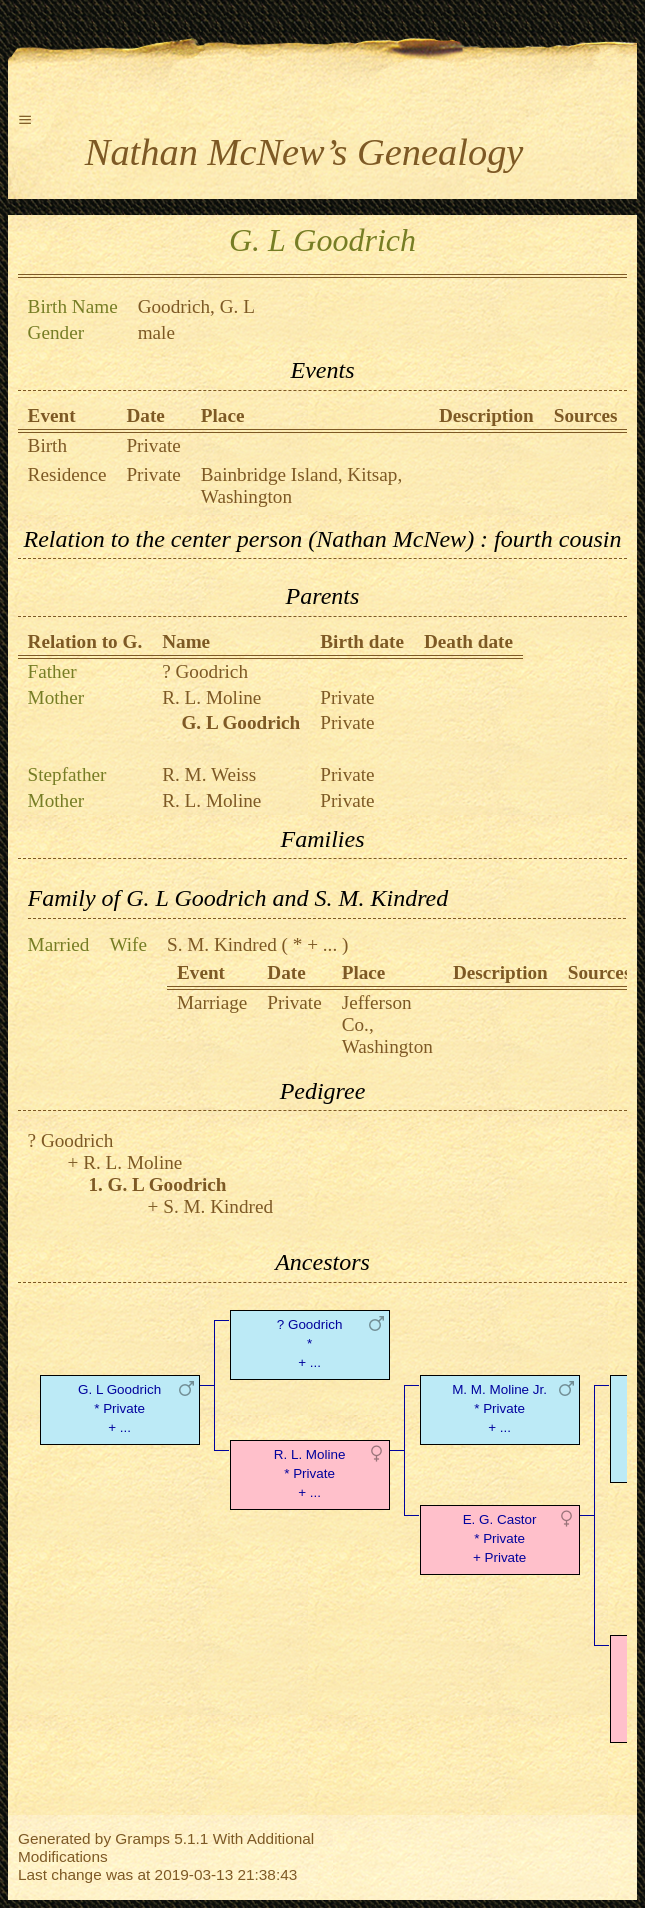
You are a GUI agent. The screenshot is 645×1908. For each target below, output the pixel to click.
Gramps (142, 1838)
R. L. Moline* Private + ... (310, 1473)
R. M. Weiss (209, 774)
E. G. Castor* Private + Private (500, 1538)
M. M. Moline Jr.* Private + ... (499, 1408)
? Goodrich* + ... (310, 1343)
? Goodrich (205, 671)
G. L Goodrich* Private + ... (119, 1408)
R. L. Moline (211, 697)
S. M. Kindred (222, 944)
